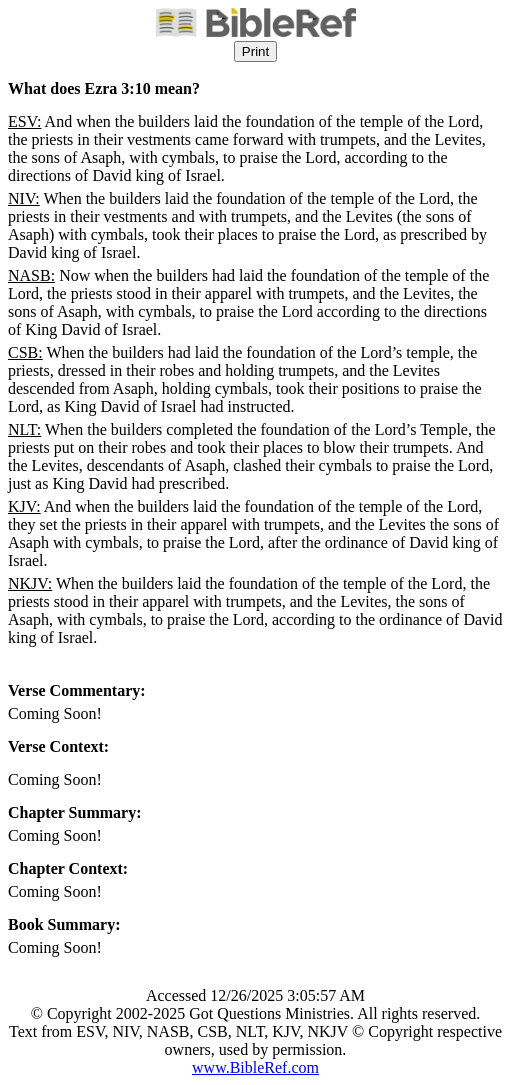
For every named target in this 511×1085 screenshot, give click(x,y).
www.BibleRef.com (255, 1067)
